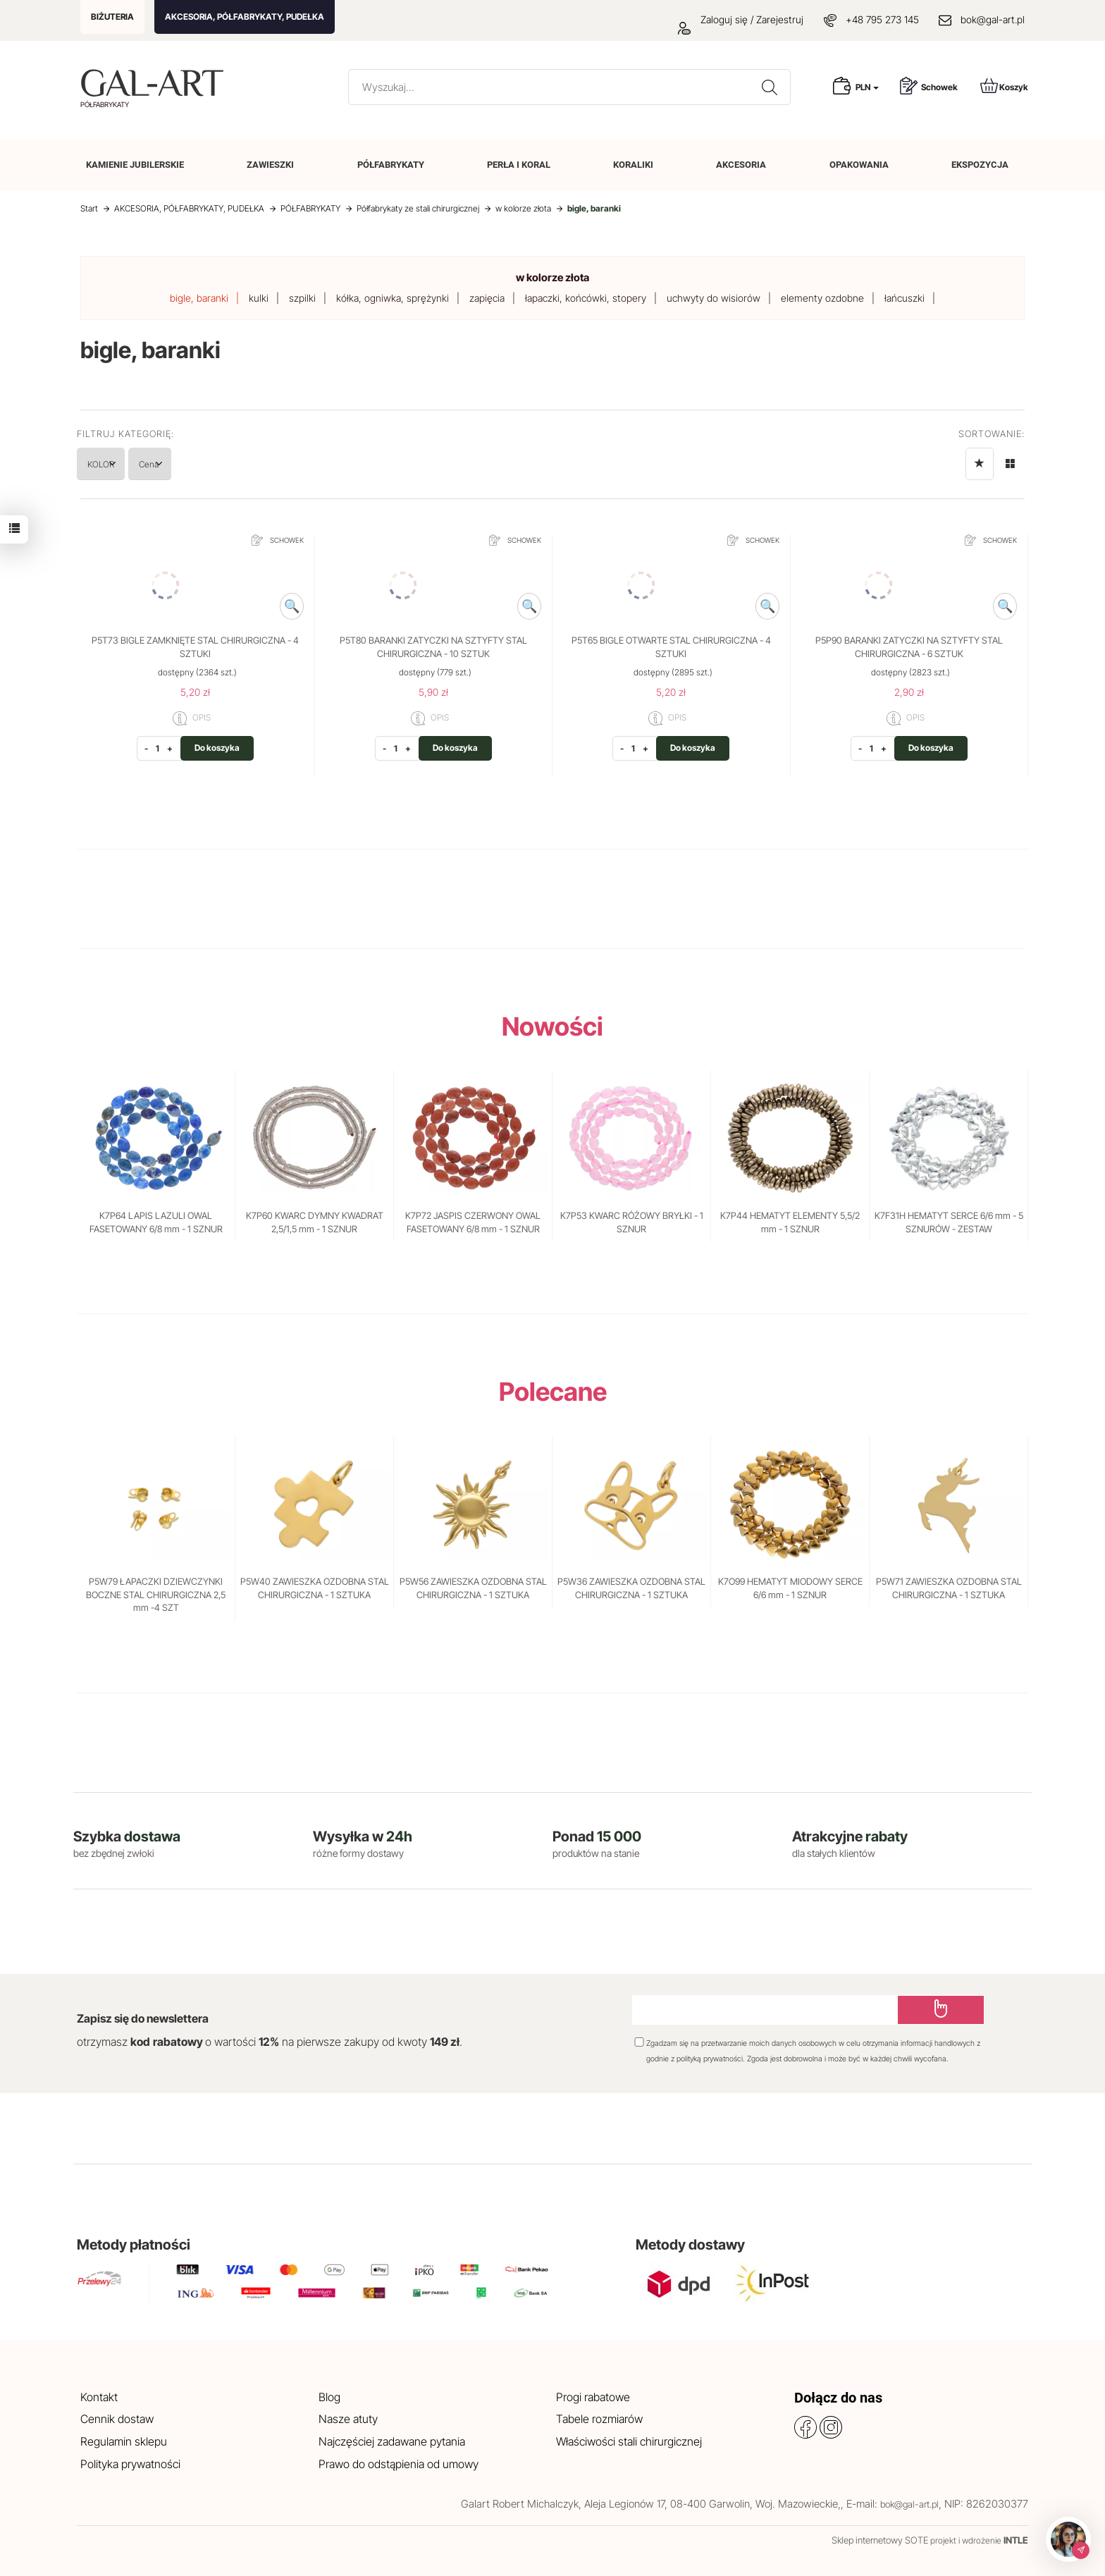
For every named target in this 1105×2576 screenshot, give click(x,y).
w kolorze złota (552, 277)
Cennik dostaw (117, 2419)
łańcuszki (904, 298)
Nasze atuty (348, 2419)
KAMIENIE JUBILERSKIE (135, 164)
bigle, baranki (199, 298)
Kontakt (99, 2397)
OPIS (192, 718)
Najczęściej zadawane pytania (392, 2441)
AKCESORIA (741, 164)
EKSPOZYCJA (979, 164)
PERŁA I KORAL (518, 164)
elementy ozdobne (822, 298)
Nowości (552, 1026)
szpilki (302, 298)
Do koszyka (217, 747)
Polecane (553, 1391)
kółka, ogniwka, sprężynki (392, 298)
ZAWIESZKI (270, 164)
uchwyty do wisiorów (713, 298)
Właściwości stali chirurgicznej (629, 2441)
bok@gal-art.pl (993, 19)
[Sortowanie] (979, 464)
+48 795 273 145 (882, 19)
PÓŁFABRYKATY (390, 164)
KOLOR (115, 463)
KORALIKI (633, 164)
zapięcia (487, 298)
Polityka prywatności (130, 2464)
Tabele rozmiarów (599, 2419)
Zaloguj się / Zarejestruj (740, 19)
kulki (258, 298)
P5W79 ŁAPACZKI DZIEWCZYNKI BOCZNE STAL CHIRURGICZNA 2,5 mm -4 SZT (156, 1594)
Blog (329, 2397)
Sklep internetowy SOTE (880, 2540)
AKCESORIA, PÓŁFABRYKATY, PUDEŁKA (244, 16)
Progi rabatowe (593, 2397)
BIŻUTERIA (112, 16)
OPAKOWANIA (859, 164)
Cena (191, 463)
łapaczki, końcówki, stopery (585, 298)
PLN (867, 87)
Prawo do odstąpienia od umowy (399, 2464)
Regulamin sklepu (123, 2441)
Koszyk (1004, 85)
